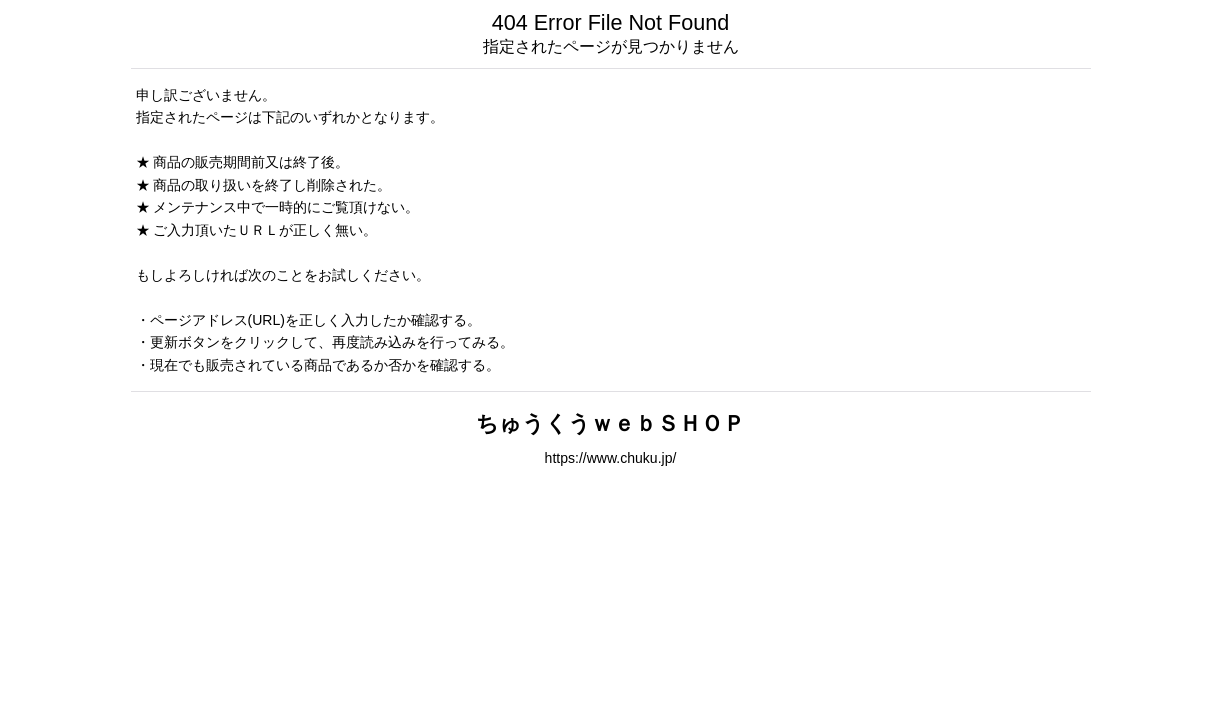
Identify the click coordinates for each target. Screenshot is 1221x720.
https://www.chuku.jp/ (611, 458)
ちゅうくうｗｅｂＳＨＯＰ (610, 423)
